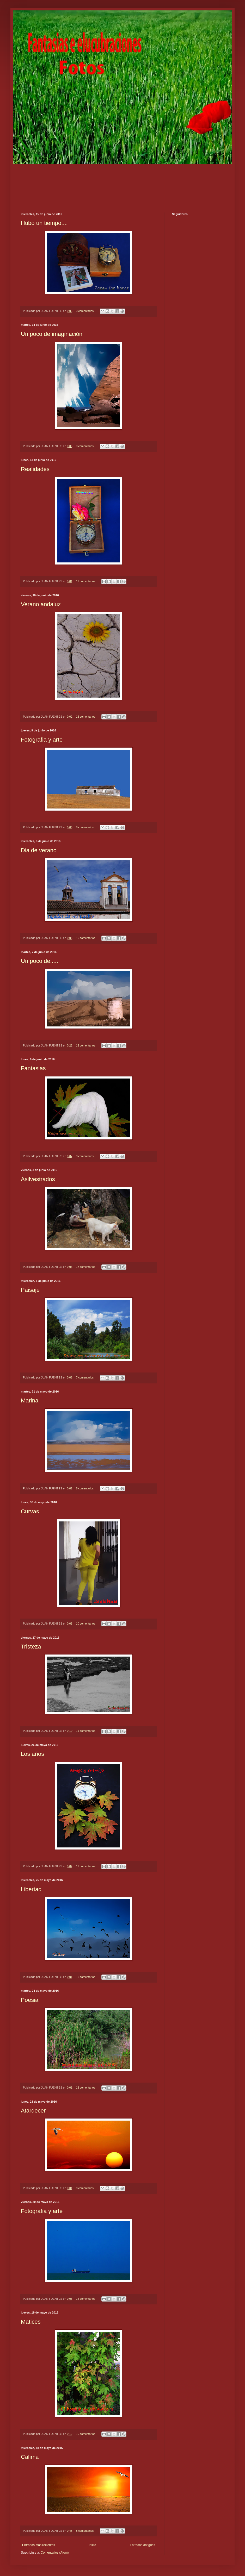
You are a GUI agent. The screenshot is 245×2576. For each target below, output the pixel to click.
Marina (29, 1400)
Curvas (30, 1511)
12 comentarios (85, 581)
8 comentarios (85, 827)
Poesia (29, 2000)
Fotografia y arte (42, 739)
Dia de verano (39, 850)
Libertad (31, 1889)
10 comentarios (85, 937)
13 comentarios (85, 2087)
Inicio (92, 2545)
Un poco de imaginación (51, 334)
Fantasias (33, 1068)
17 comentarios (85, 1266)
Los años (32, 1754)
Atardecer (33, 2110)
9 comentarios (85, 310)
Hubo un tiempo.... (44, 223)
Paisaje (30, 1290)
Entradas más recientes (38, 2545)
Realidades (35, 469)
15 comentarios (85, 716)
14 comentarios (85, 2298)
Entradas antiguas (142, 2545)
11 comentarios (85, 1730)
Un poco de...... (40, 961)
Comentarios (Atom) (55, 2552)
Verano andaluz (41, 604)
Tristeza (31, 1646)
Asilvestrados (38, 1179)
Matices (31, 2321)
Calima (30, 2457)
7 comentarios (85, 1377)
